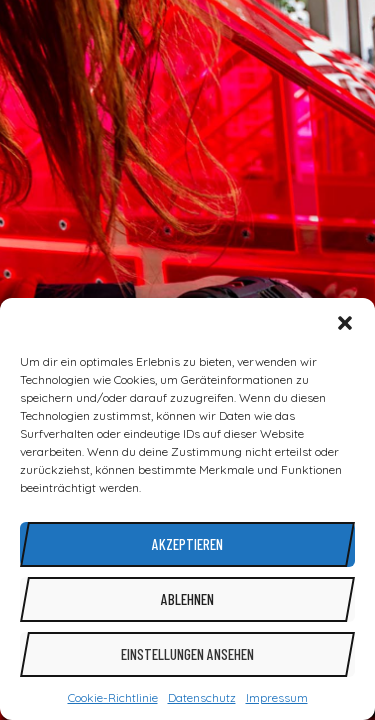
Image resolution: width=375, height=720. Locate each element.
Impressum (277, 697)
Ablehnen (187, 599)
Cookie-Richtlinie (113, 697)
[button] (345, 323)
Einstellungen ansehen (187, 654)
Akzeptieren (187, 544)
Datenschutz (202, 697)
